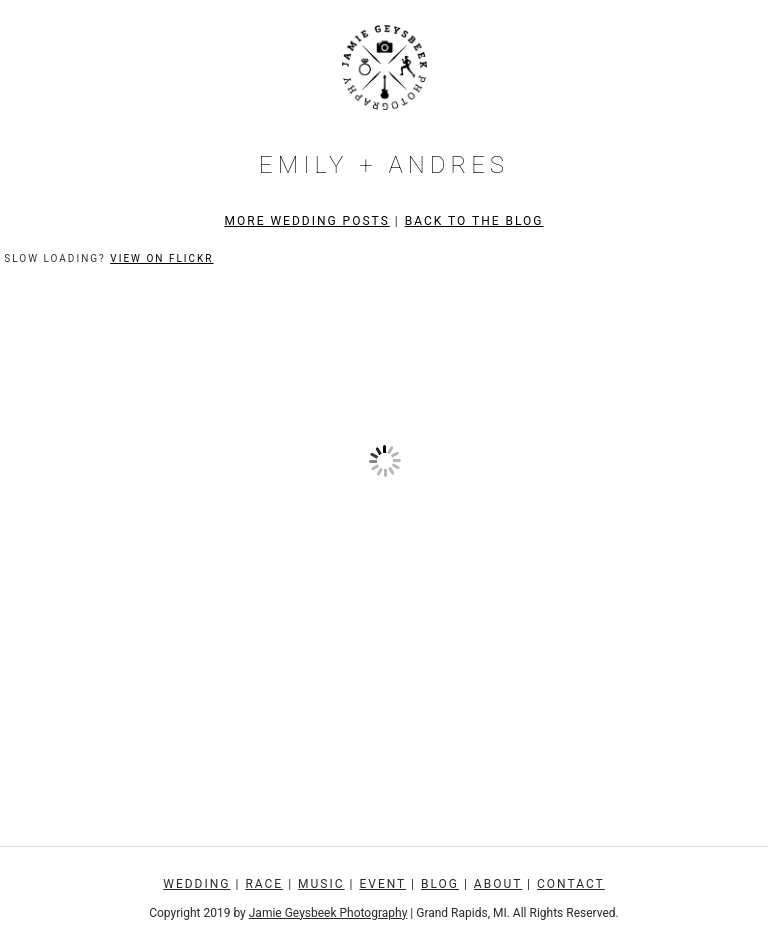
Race (264, 884)
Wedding (196, 884)
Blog (440, 884)
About (498, 884)
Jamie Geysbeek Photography (328, 913)
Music (321, 884)
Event (382, 884)
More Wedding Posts (307, 221)
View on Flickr (161, 258)
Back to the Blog (474, 221)
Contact (571, 884)
